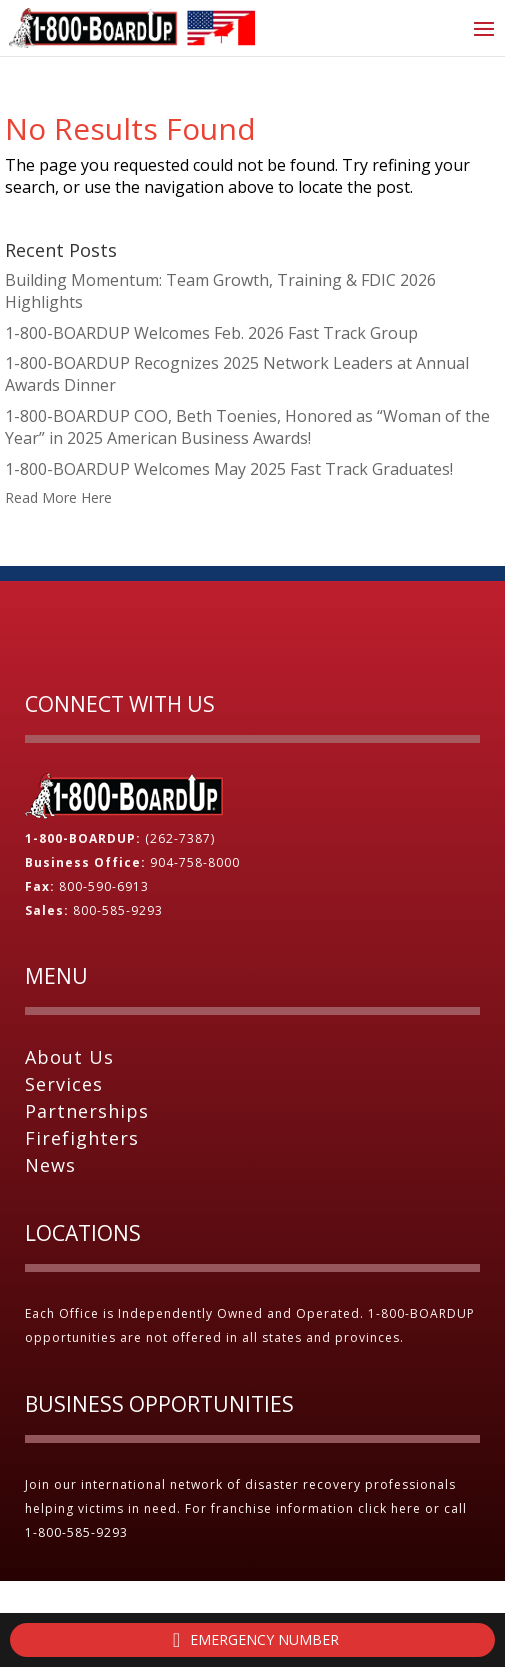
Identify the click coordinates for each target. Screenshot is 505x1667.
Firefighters (82, 1138)
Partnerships (87, 1111)
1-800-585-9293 (78, 1532)
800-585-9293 (118, 910)
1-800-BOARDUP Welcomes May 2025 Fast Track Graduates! (229, 469)
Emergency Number (252, 1640)
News (50, 1165)
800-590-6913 (104, 886)
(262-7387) (180, 838)
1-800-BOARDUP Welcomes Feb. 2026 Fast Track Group (211, 333)
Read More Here (58, 497)
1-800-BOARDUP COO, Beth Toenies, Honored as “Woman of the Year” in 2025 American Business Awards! (247, 427)
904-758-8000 (195, 862)
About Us (69, 1057)
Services (64, 1084)
